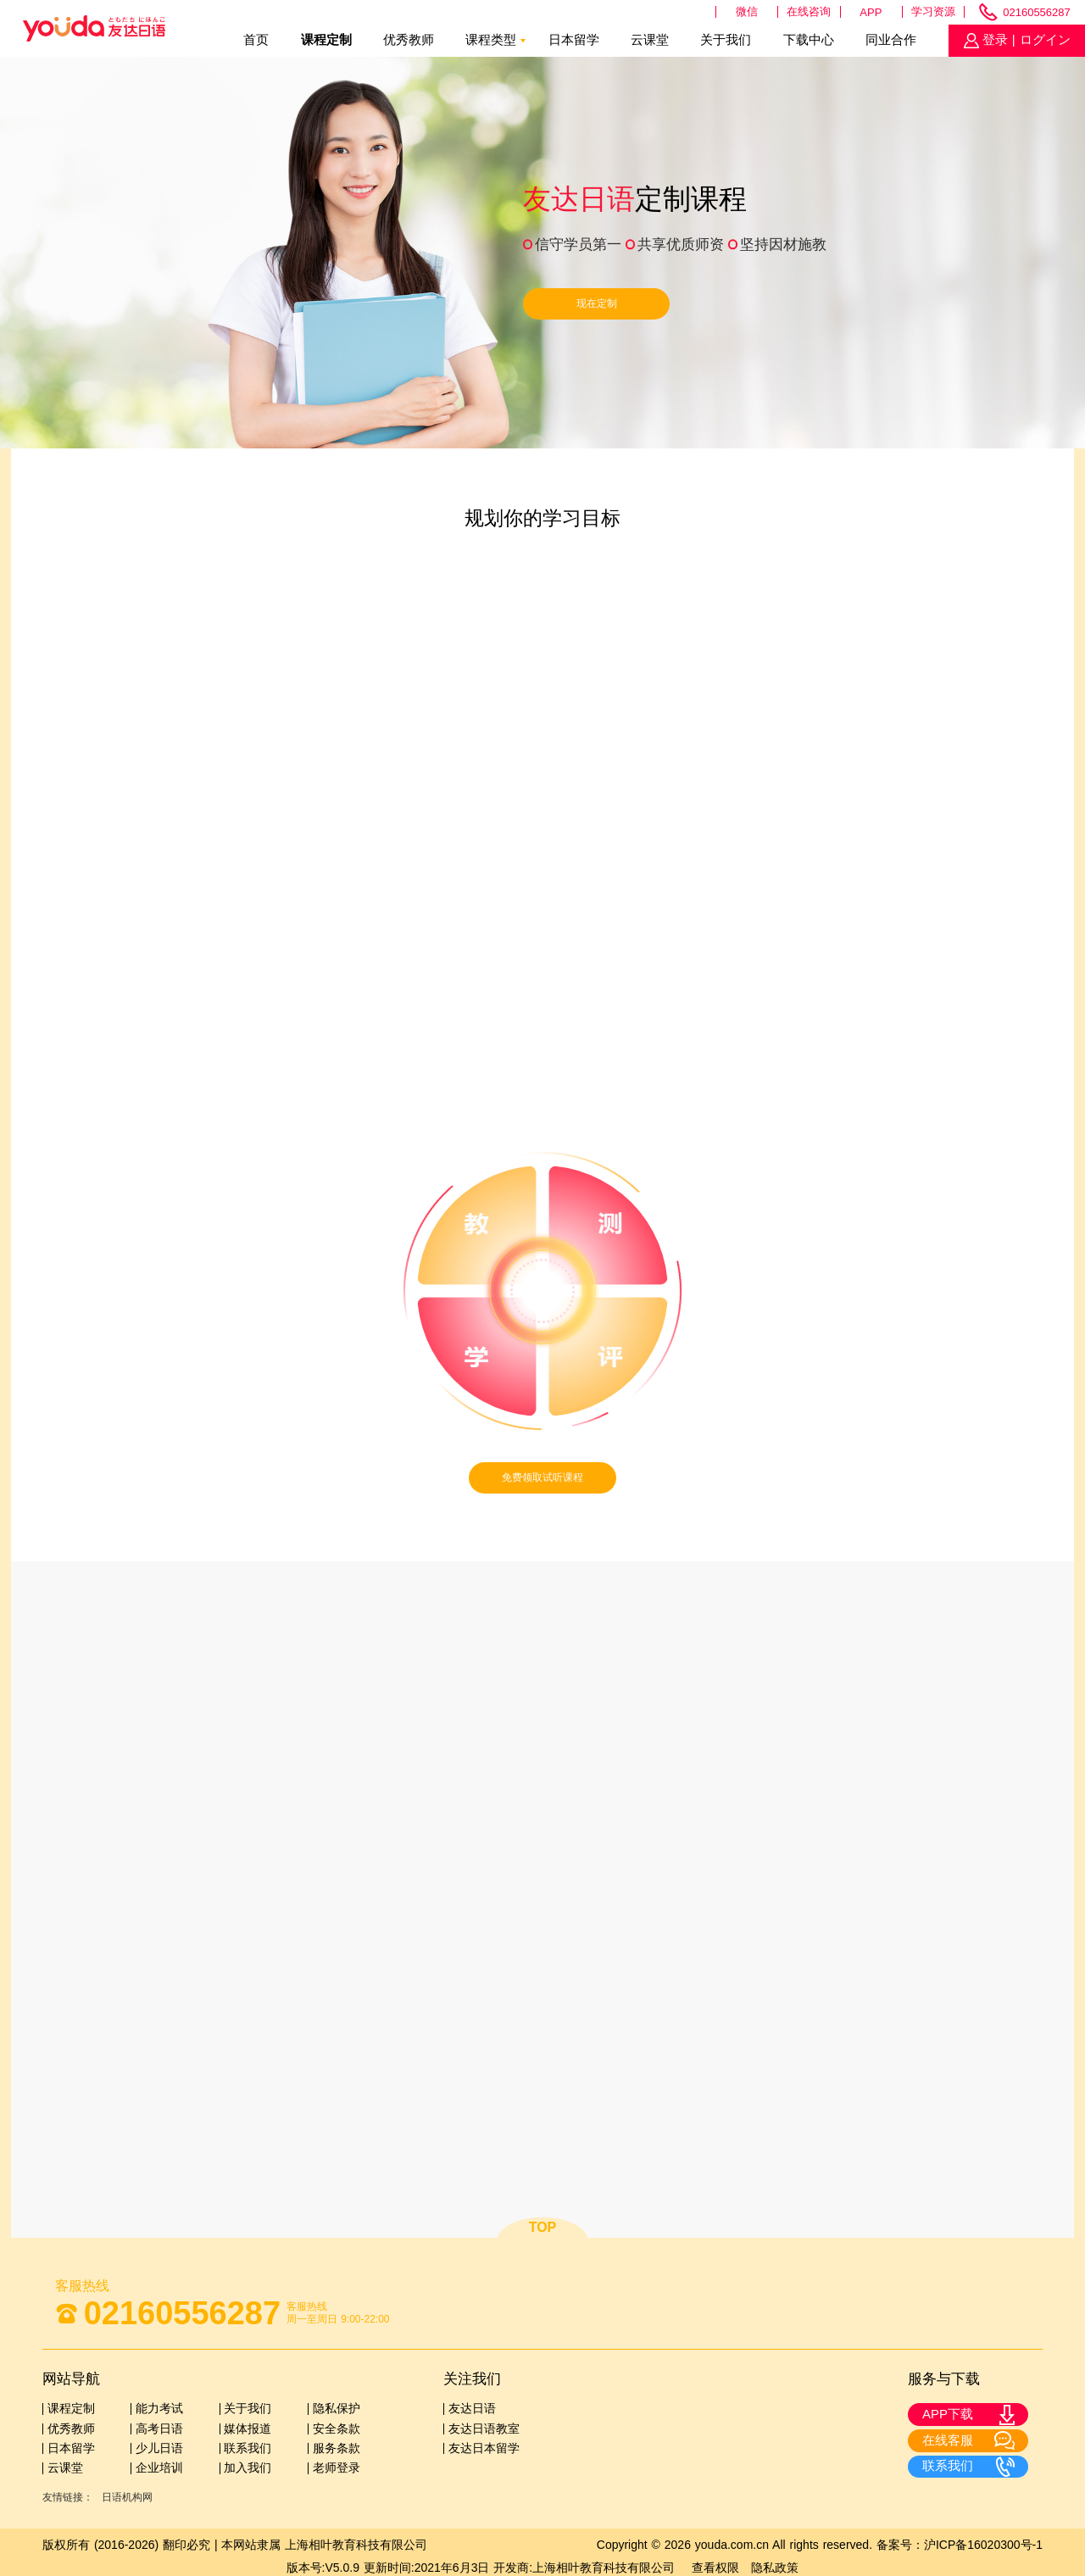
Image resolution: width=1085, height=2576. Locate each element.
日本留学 (573, 39)
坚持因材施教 (783, 244)
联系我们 (247, 2448)
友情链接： (67, 2497)
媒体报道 (247, 2428)
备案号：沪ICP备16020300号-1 (959, 2544)
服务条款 (336, 2448)
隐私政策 (774, 2567)
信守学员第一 (578, 244)
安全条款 (336, 2428)
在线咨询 (809, 11)
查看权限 (715, 2567)
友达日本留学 (484, 2448)
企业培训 (159, 2467)
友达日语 (472, 2408)
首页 (256, 39)
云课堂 (650, 39)
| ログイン (1039, 39)
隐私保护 (336, 2408)
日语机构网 (127, 2497)
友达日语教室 (484, 2428)
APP (871, 12)
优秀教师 (408, 39)
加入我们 (247, 2467)
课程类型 (490, 39)
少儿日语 (159, 2448)
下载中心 (808, 39)
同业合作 (890, 39)
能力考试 (159, 2408)
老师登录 (336, 2467)
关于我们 (725, 39)
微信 (747, 11)
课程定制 (326, 39)
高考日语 (159, 2428)
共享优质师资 (680, 244)
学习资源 (933, 11)
